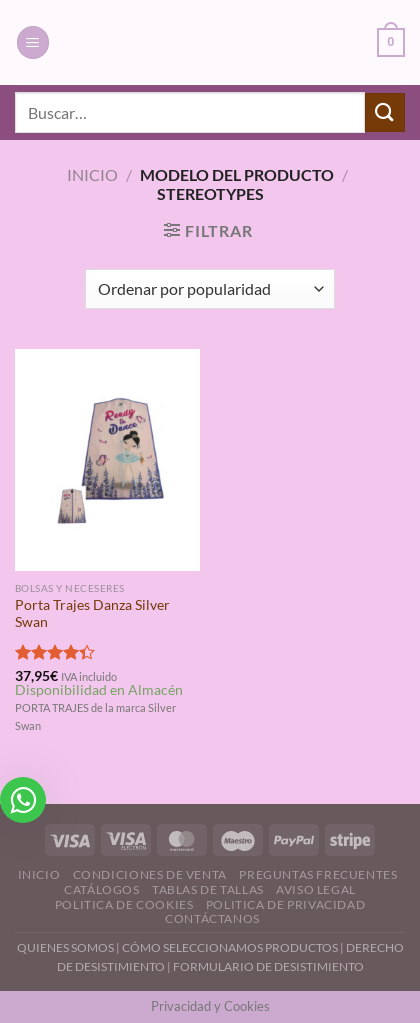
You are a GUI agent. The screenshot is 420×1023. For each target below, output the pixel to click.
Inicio (92, 174)
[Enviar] (385, 112)
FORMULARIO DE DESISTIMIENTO (268, 966)
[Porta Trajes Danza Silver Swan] (107, 460)
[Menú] (33, 42)
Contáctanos (212, 918)
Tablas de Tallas (208, 889)
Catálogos (102, 889)
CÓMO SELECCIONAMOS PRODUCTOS (230, 947)
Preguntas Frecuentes (318, 874)
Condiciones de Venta (150, 874)
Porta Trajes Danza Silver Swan (92, 614)
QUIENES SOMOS (65, 947)
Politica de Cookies (124, 904)
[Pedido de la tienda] (209, 289)
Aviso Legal (316, 889)
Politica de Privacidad (285, 904)
